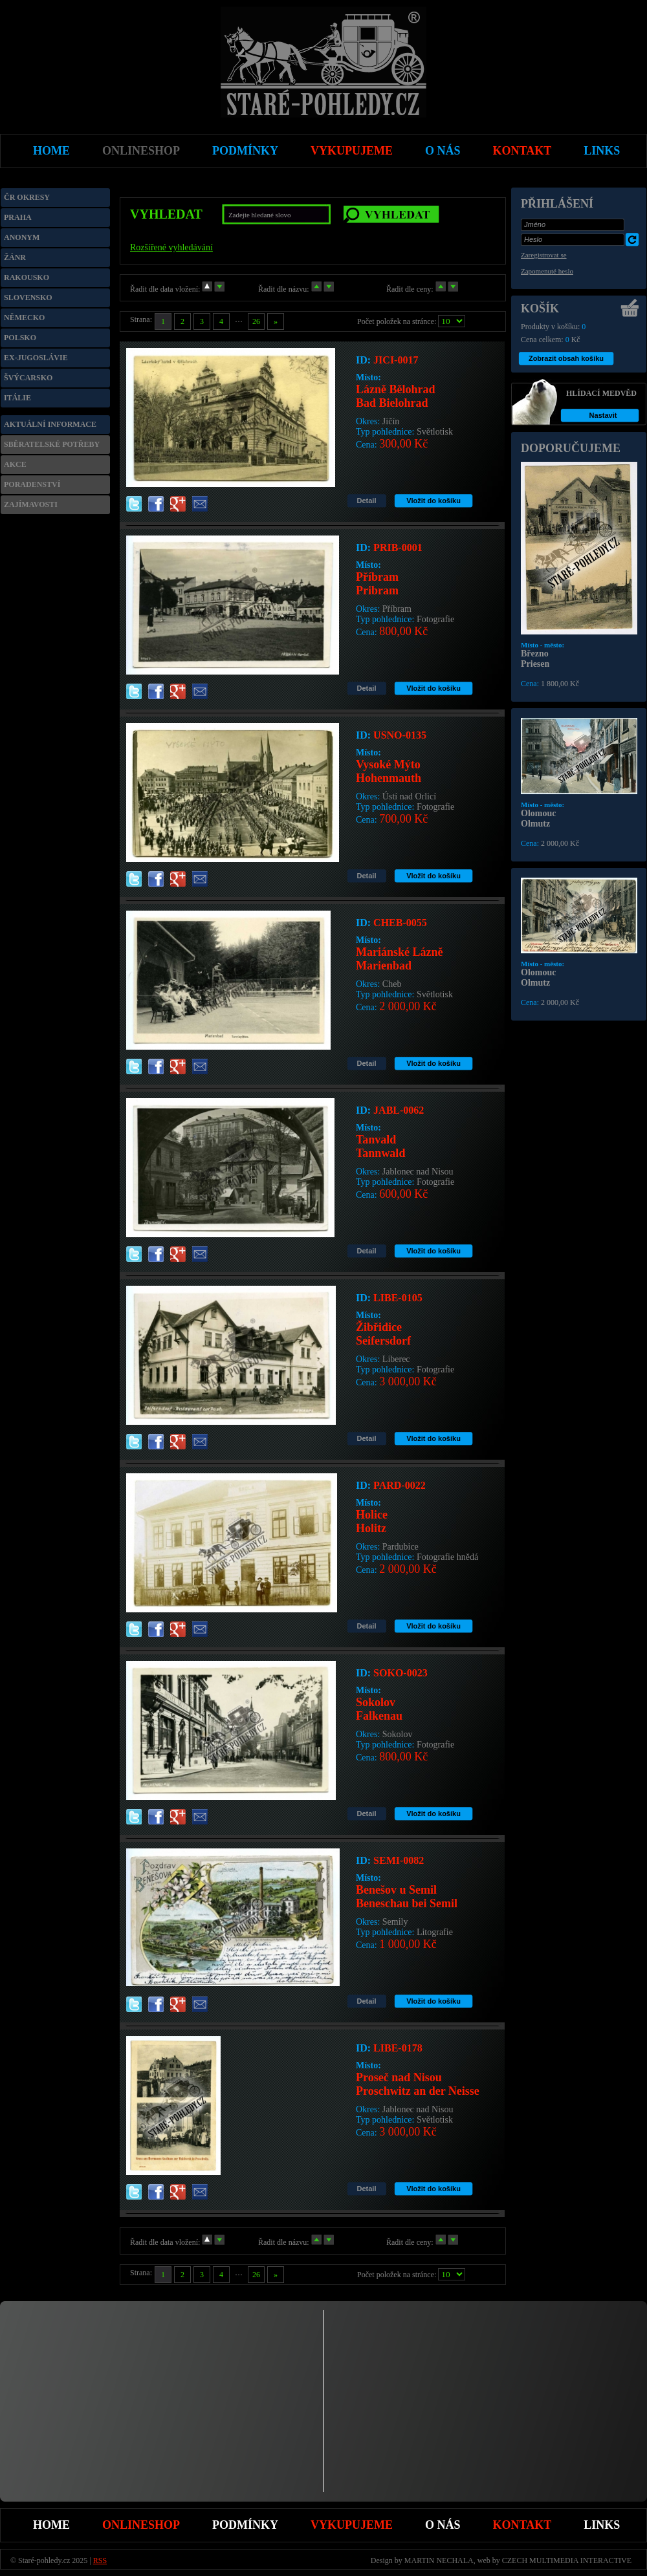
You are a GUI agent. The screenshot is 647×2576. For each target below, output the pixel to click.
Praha (18, 217)
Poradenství (32, 484)
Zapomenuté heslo (547, 271)
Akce (15, 464)
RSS (100, 2560)
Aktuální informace (50, 424)
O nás (443, 2524)
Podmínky (245, 2524)
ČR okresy (27, 197)
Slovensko (28, 297)
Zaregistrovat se (544, 255)
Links (602, 2524)
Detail (367, 500)
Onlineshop (141, 2524)
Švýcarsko (28, 377)
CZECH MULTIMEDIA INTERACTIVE (566, 2560)
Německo (24, 317)
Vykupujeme (352, 2524)
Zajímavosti (31, 504)
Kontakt (522, 2524)
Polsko (20, 337)
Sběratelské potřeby (52, 444)
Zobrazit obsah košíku (566, 358)
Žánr (15, 257)
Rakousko (26, 277)
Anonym (21, 237)
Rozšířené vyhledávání (171, 247)
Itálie (17, 397)
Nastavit (603, 415)
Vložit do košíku (433, 500)
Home (51, 2524)
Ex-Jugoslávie (36, 357)
